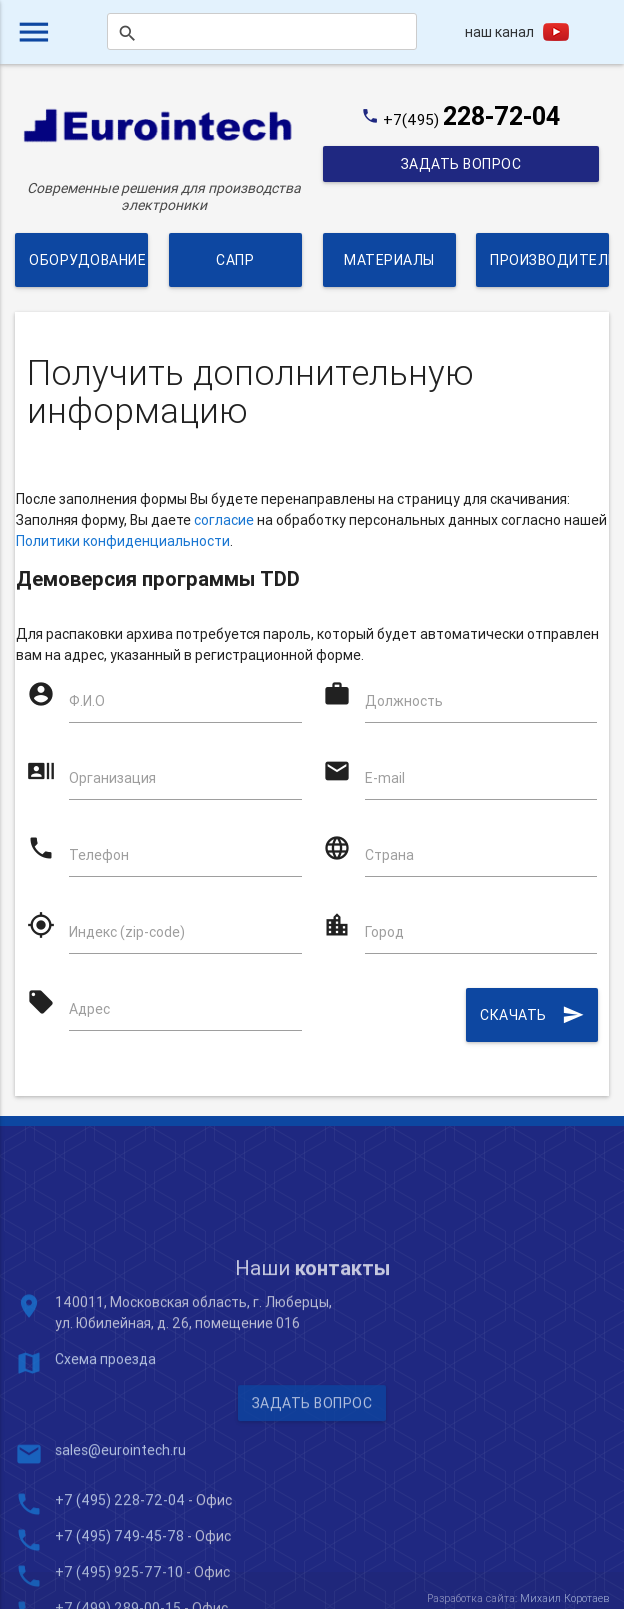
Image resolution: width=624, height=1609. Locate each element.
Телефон (99, 855)
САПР (235, 260)
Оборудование (87, 260)
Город (384, 932)
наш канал (499, 32)
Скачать (532, 1015)
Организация (112, 778)
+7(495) (471, 119)
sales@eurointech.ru (120, 1551)
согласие (224, 520)
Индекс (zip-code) (127, 932)
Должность (404, 701)
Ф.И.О (87, 701)
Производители (549, 260)
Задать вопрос (460, 164)
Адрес (89, 1009)
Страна (389, 855)
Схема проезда (105, 1460)
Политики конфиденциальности (123, 541)
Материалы (389, 260)
